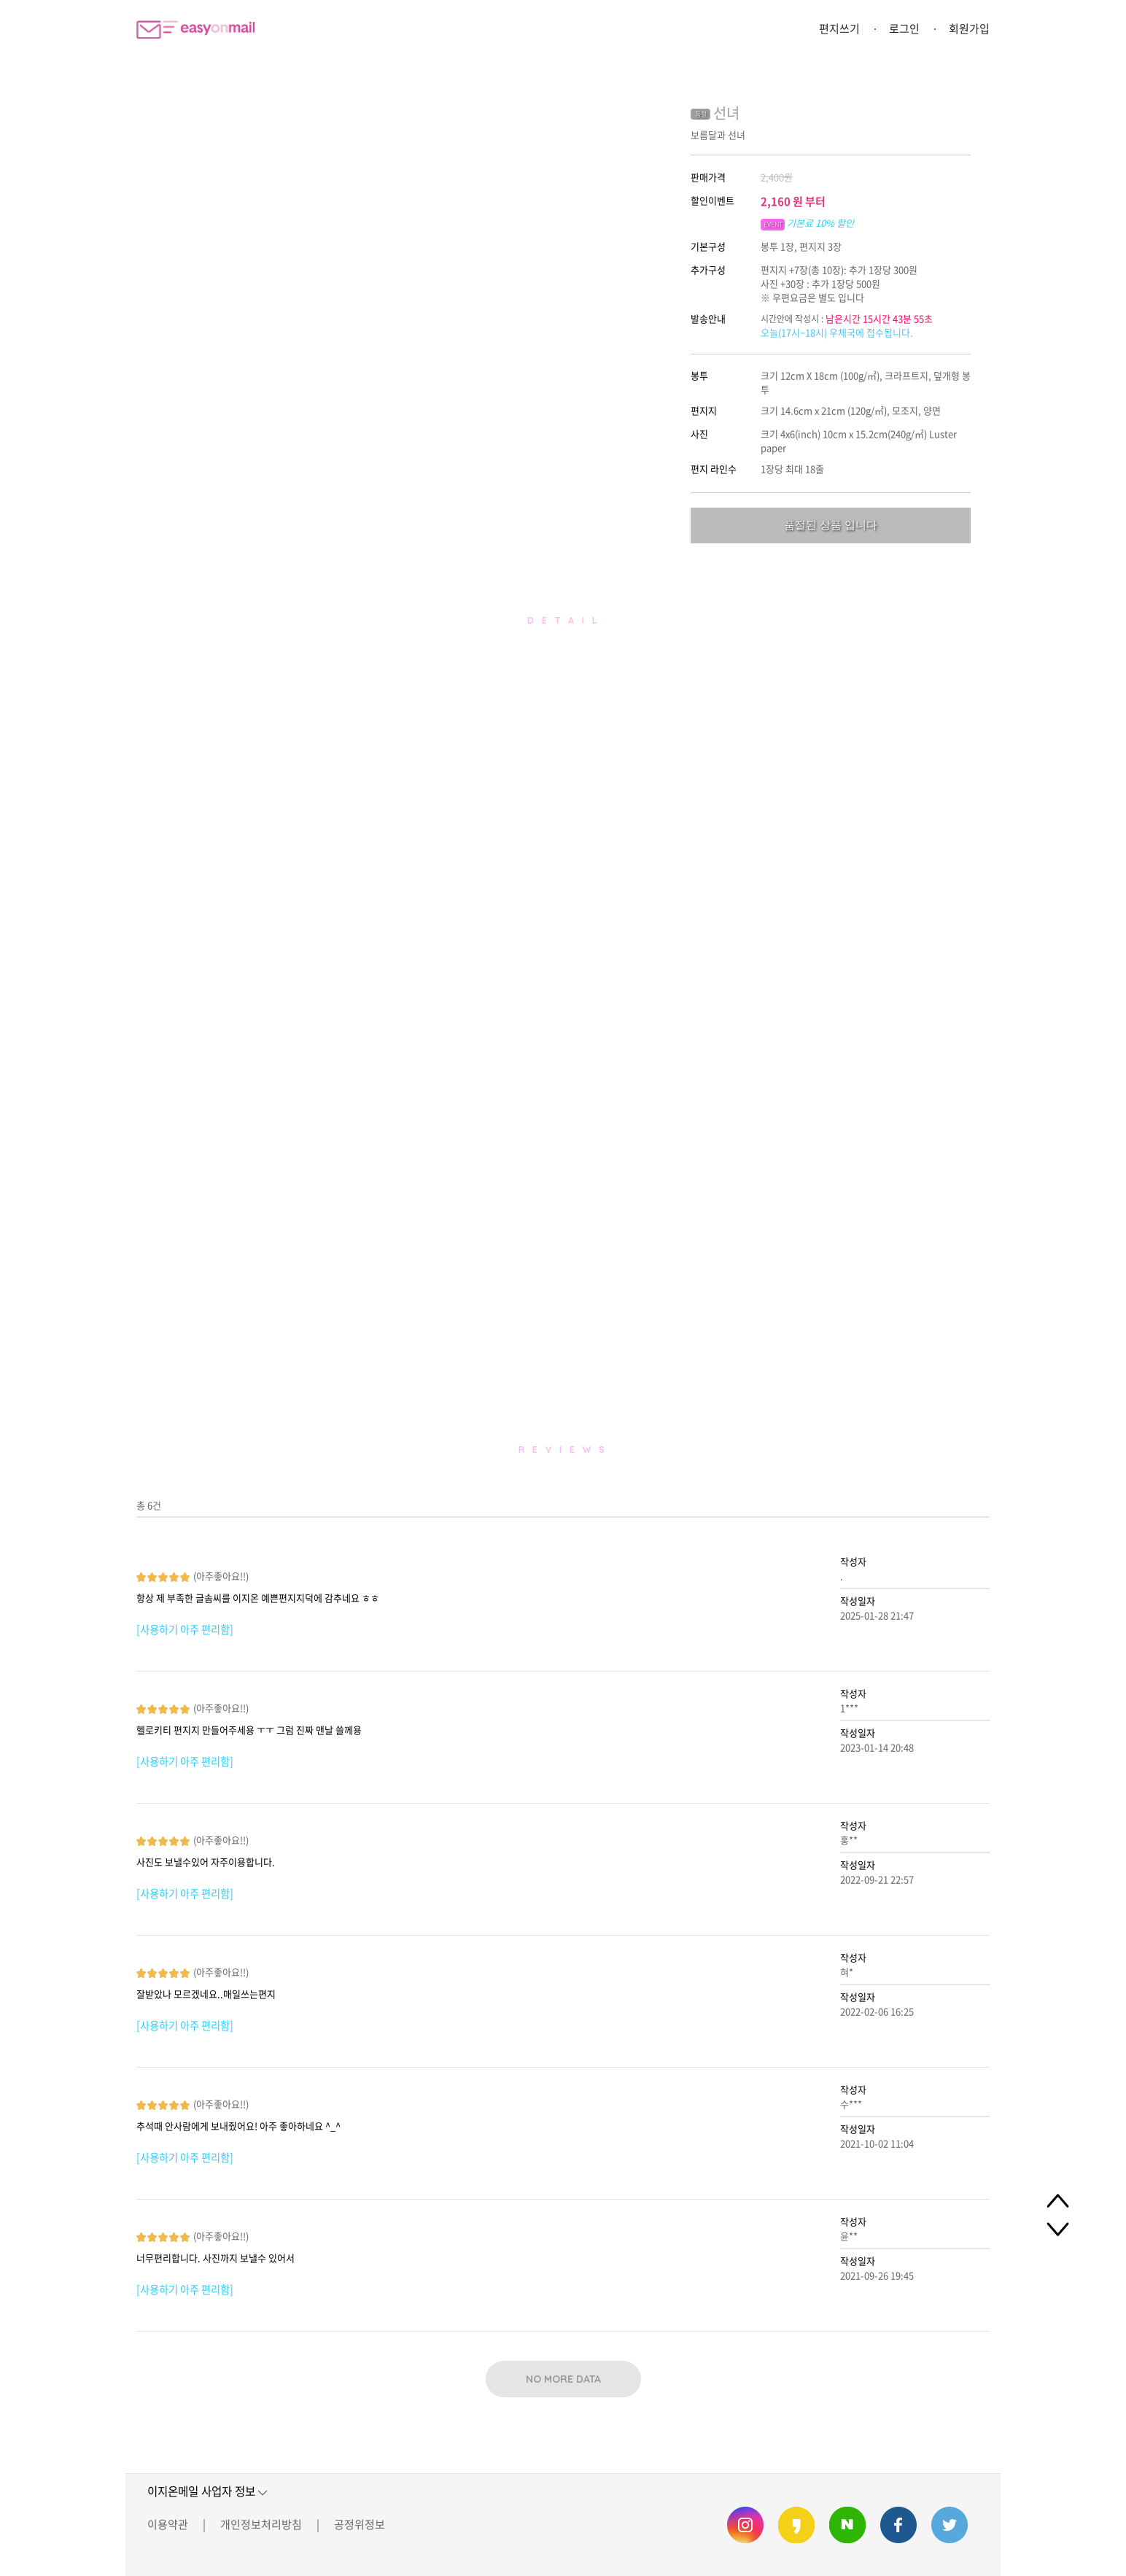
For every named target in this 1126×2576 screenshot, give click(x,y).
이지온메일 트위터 (949, 2525)
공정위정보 (359, 2524)
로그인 (904, 28)
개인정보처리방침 (261, 2524)
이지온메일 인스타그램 (745, 2525)
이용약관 (167, 2524)
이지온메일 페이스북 (898, 2525)
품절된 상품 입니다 (830, 525)
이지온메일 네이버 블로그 (847, 2525)
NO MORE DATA (563, 2379)
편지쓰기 (839, 28)
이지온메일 (195, 29)
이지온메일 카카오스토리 (796, 2525)
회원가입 (969, 28)
